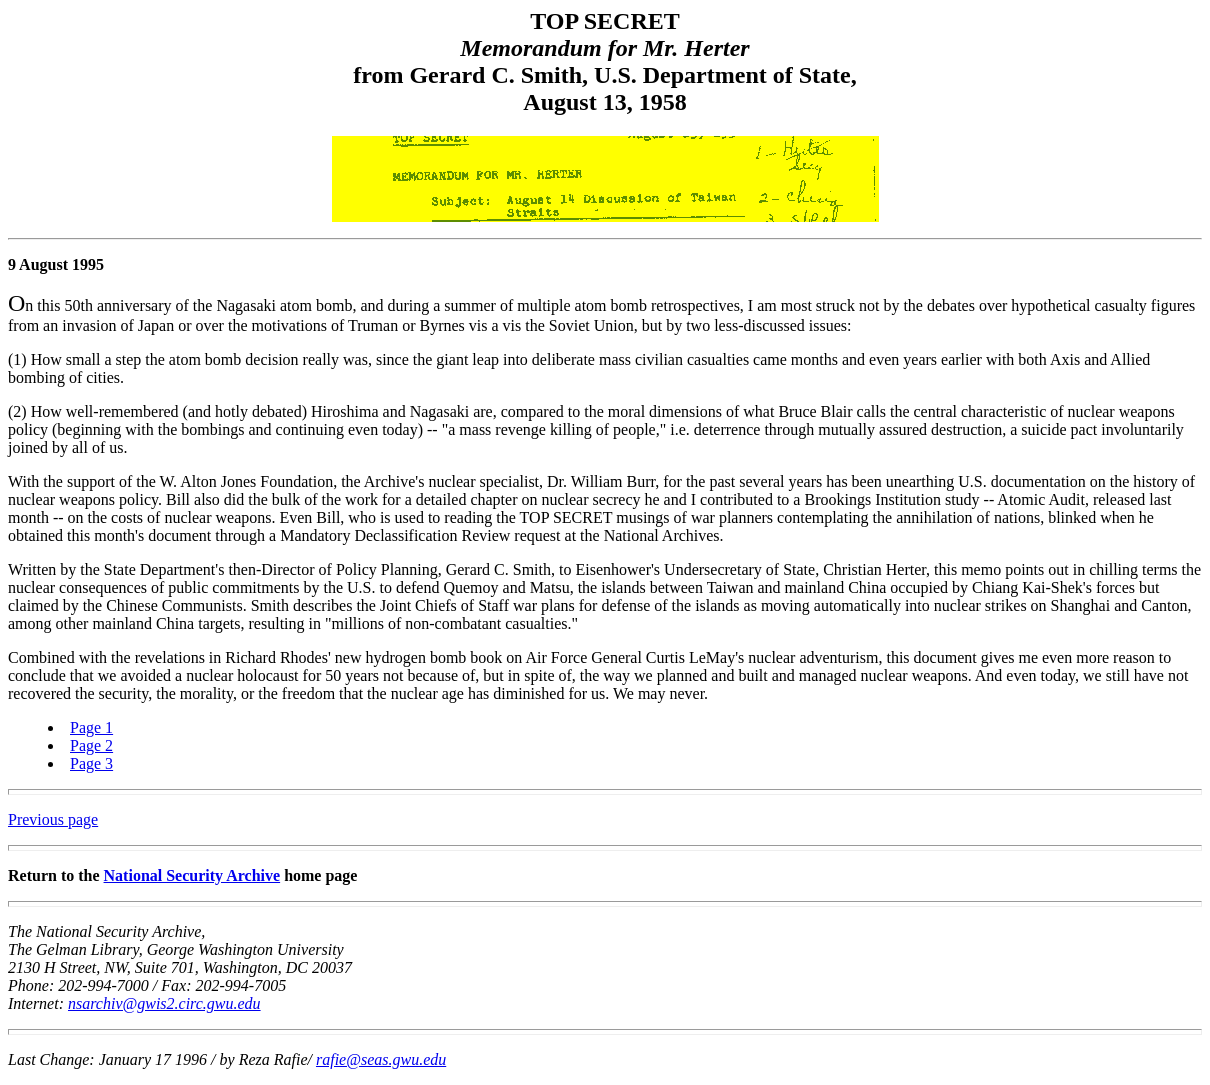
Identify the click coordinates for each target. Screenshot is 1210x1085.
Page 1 (91, 727)
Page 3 (91, 763)
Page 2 (91, 745)
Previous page (53, 819)
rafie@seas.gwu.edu (381, 1059)
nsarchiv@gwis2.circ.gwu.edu (164, 1003)
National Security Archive (192, 875)
